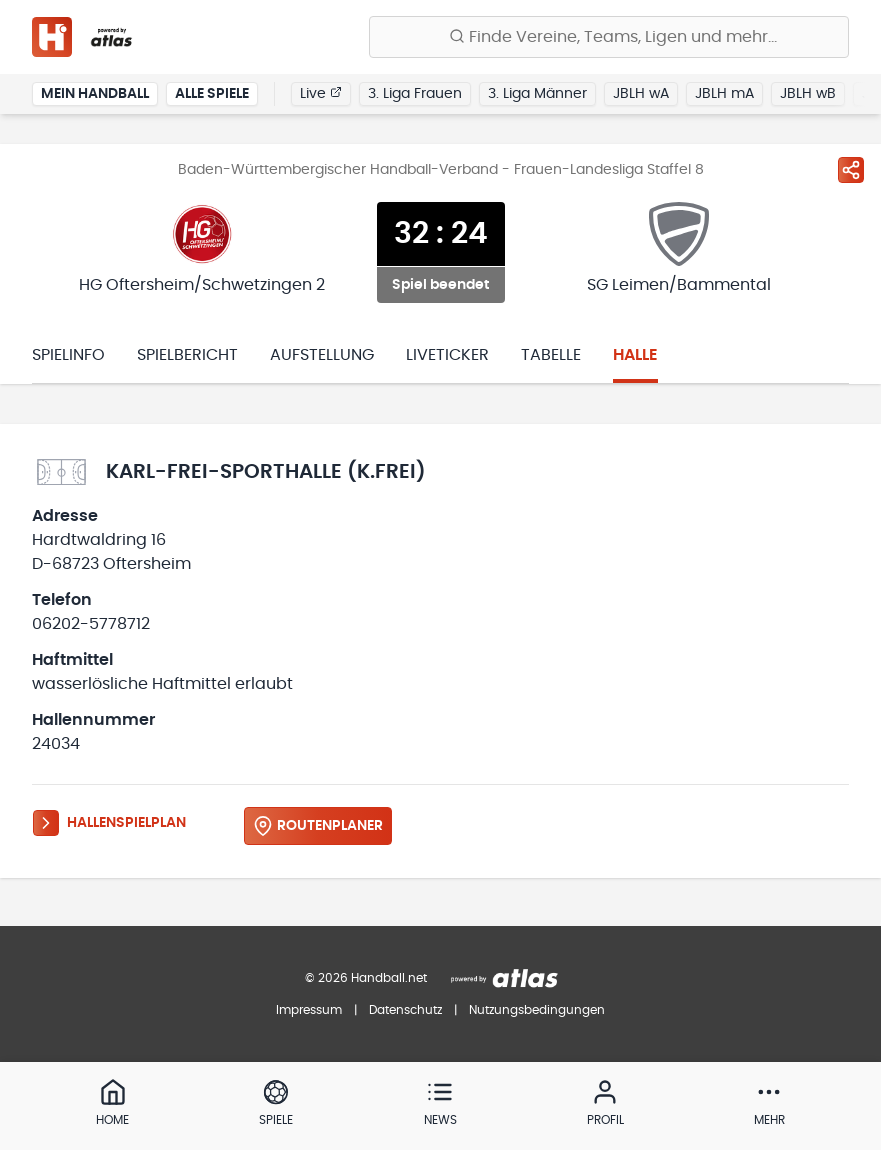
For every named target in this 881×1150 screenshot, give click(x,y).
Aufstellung (322, 355)
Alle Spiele (212, 94)
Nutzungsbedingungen (537, 1010)
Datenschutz (405, 1010)
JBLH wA (641, 94)
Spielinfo (68, 355)
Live (321, 93)
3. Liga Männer (537, 94)
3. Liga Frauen (415, 94)
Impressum (309, 1010)
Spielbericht (187, 355)
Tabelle (551, 355)
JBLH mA (724, 94)
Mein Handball (95, 94)
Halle (635, 355)
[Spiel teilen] (851, 170)
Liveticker (447, 355)
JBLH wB (808, 94)
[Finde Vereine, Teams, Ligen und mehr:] (609, 37)
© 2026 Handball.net (366, 978)
